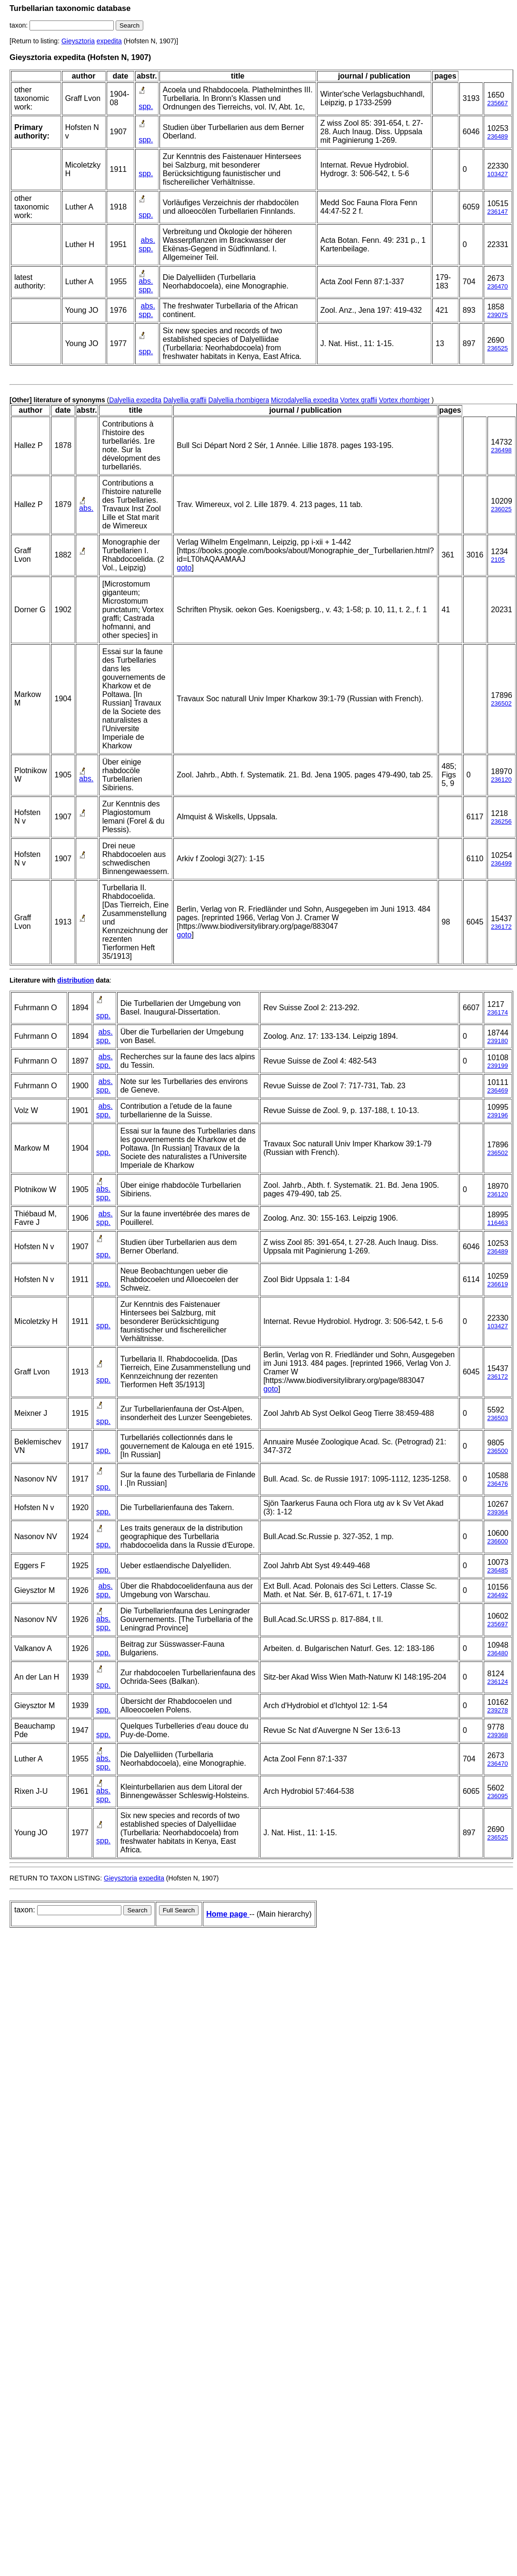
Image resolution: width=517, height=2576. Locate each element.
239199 (497, 1065)
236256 (501, 821)
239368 (497, 1735)
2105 (498, 559)
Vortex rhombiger (404, 400)
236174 (497, 1012)
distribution (75, 980)
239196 (497, 1115)
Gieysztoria (78, 41)
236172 (501, 926)
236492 (497, 1595)
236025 (501, 509)
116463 (497, 1222)
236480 (497, 1653)
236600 (497, 1541)
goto (184, 568)
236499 (501, 863)
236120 (501, 779)
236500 (497, 1450)
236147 (497, 211)
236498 (501, 450)
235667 (497, 103)
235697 (497, 1624)
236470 (497, 286)
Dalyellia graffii (185, 400)
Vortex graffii (359, 400)
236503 (497, 1418)
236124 (497, 1681)
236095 (497, 1796)
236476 (497, 1483)
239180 (497, 1040)
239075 (497, 314)
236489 (497, 136)
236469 (497, 1090)
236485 (497, 1570)
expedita (109, 41)
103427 (497, 174)
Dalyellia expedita (135, 400)
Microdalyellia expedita (304, 400)
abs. (148, 240)
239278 (497, 1710)
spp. (146, 106)
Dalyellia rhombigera (239, 400)
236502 (501, 703)
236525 (497, 348)
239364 (497, 1512)
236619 (497, 1284)
